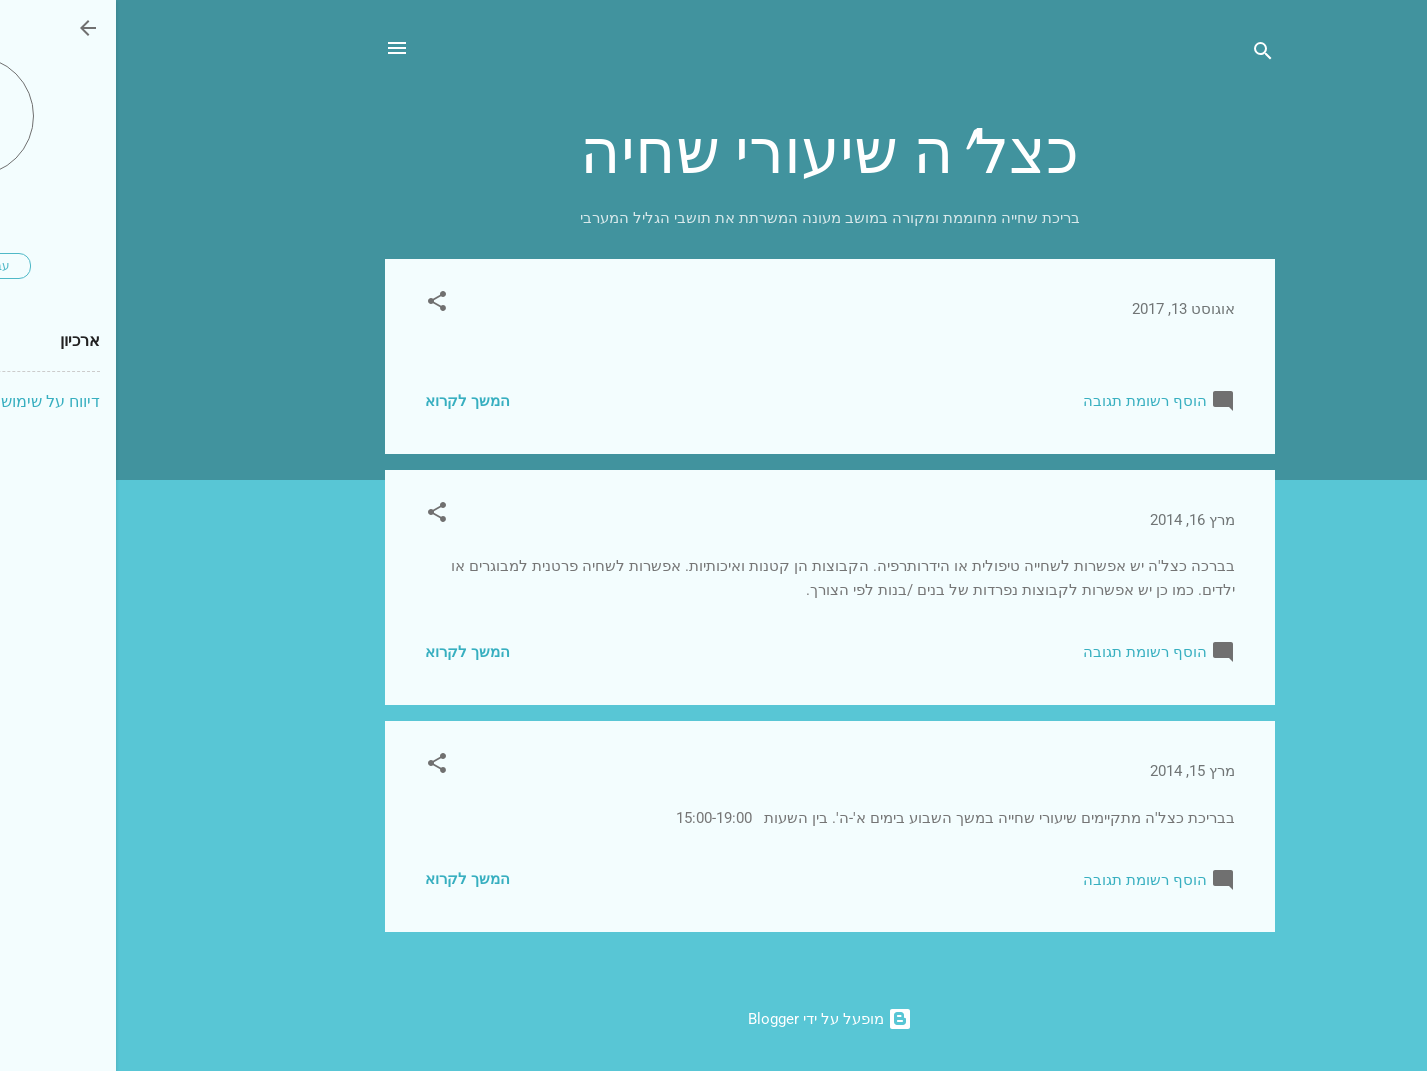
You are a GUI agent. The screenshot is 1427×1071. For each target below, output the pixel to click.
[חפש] (1147, 54)
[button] (321, 304)
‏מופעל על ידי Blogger (714, 1019)
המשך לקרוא (351, 401)
